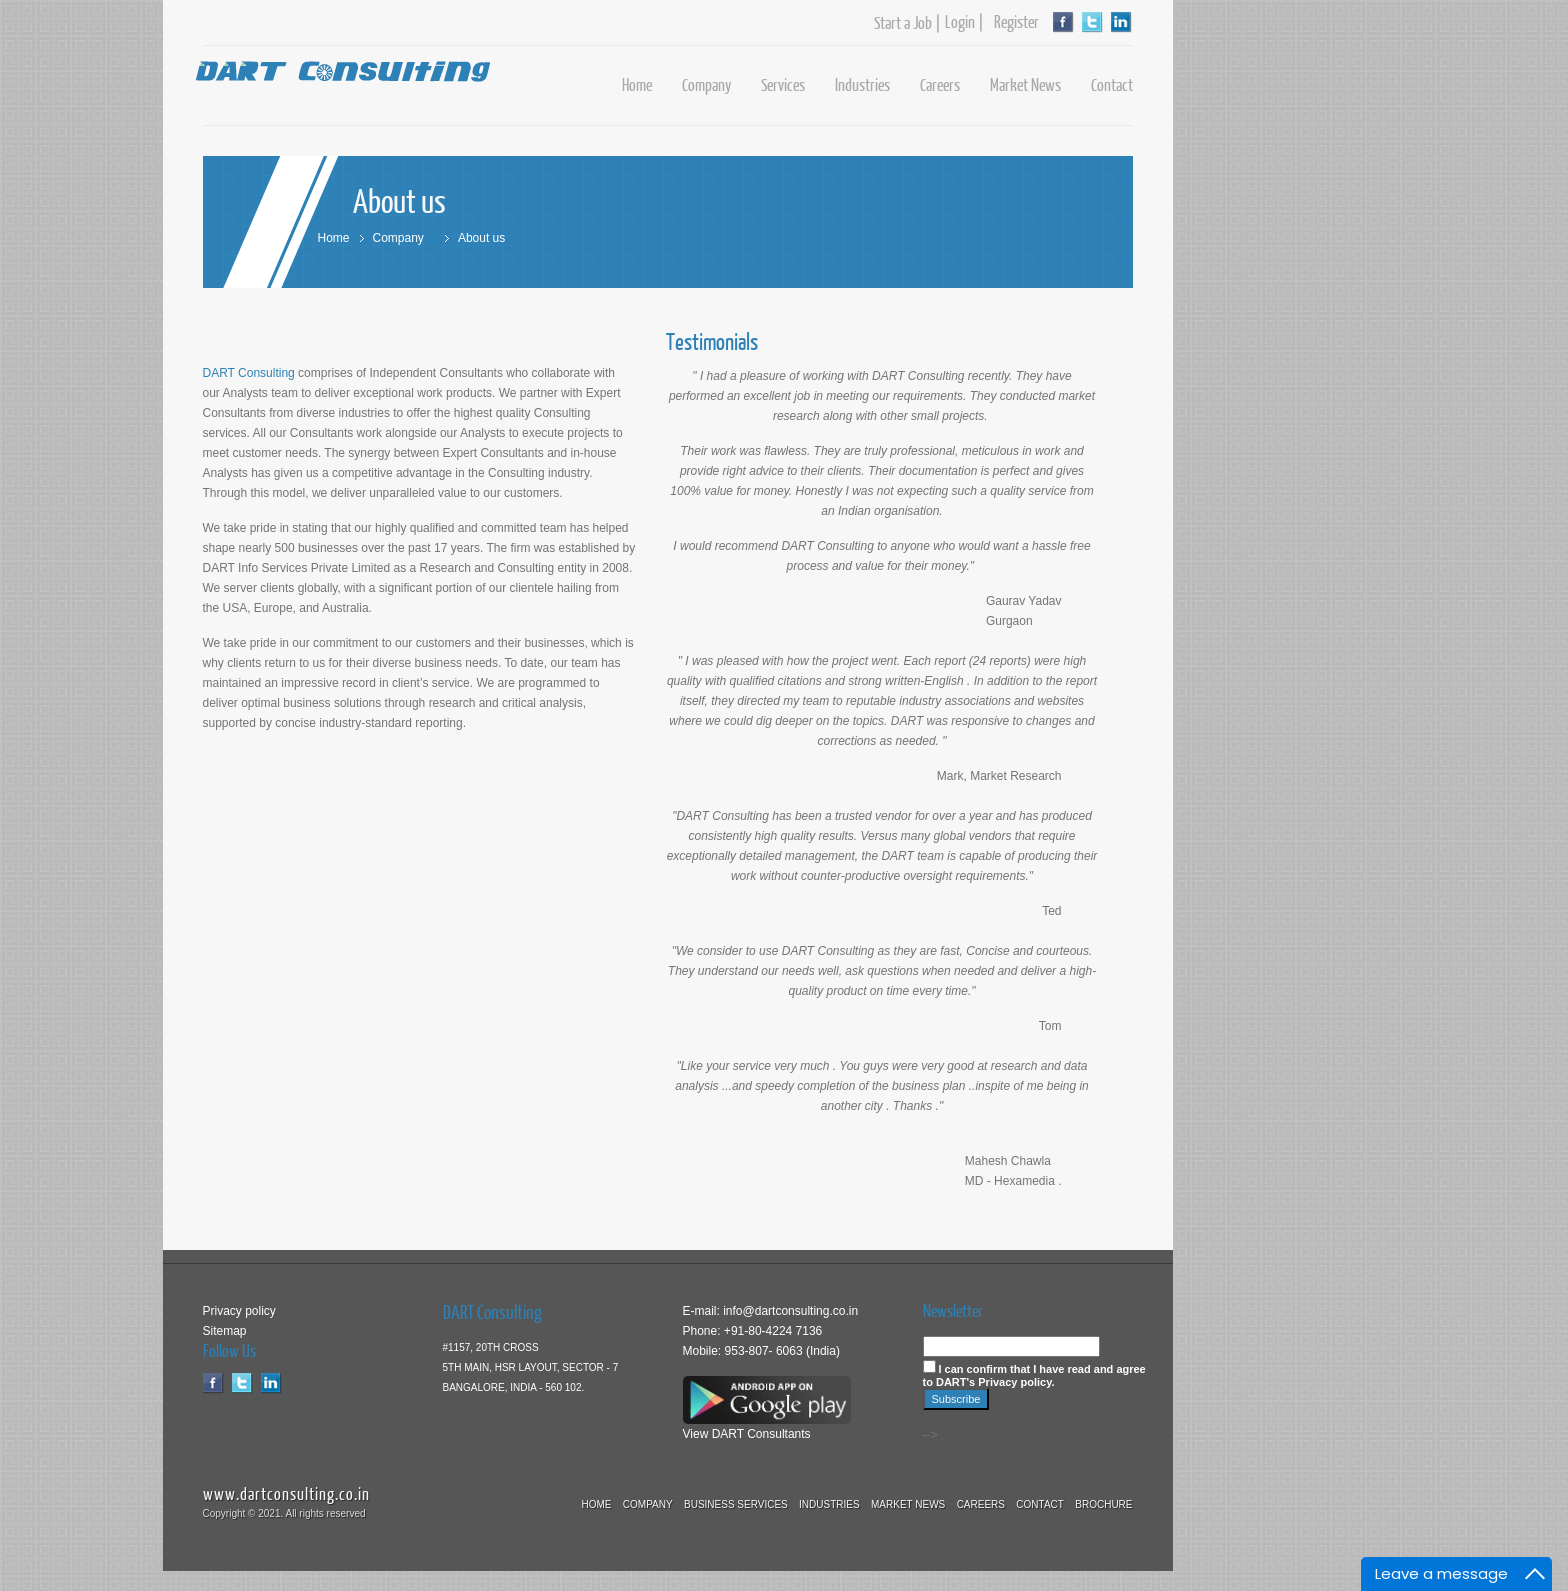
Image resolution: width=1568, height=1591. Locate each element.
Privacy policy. (1016, 1382)
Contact (1112, 84)
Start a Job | (907, 23)
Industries (862, 84)
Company (706, 84)
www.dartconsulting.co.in (286, 1493)
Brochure (1103, 1504)
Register (1012, 22)
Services (783, 84)
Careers (940, 84)
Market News (1025, 84)
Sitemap (225, 1331)
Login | (964, 22)
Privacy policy (239, 1311)
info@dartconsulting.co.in (789, 1311)
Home (637, 84)
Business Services (736, 1504)
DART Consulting (249, 373)
